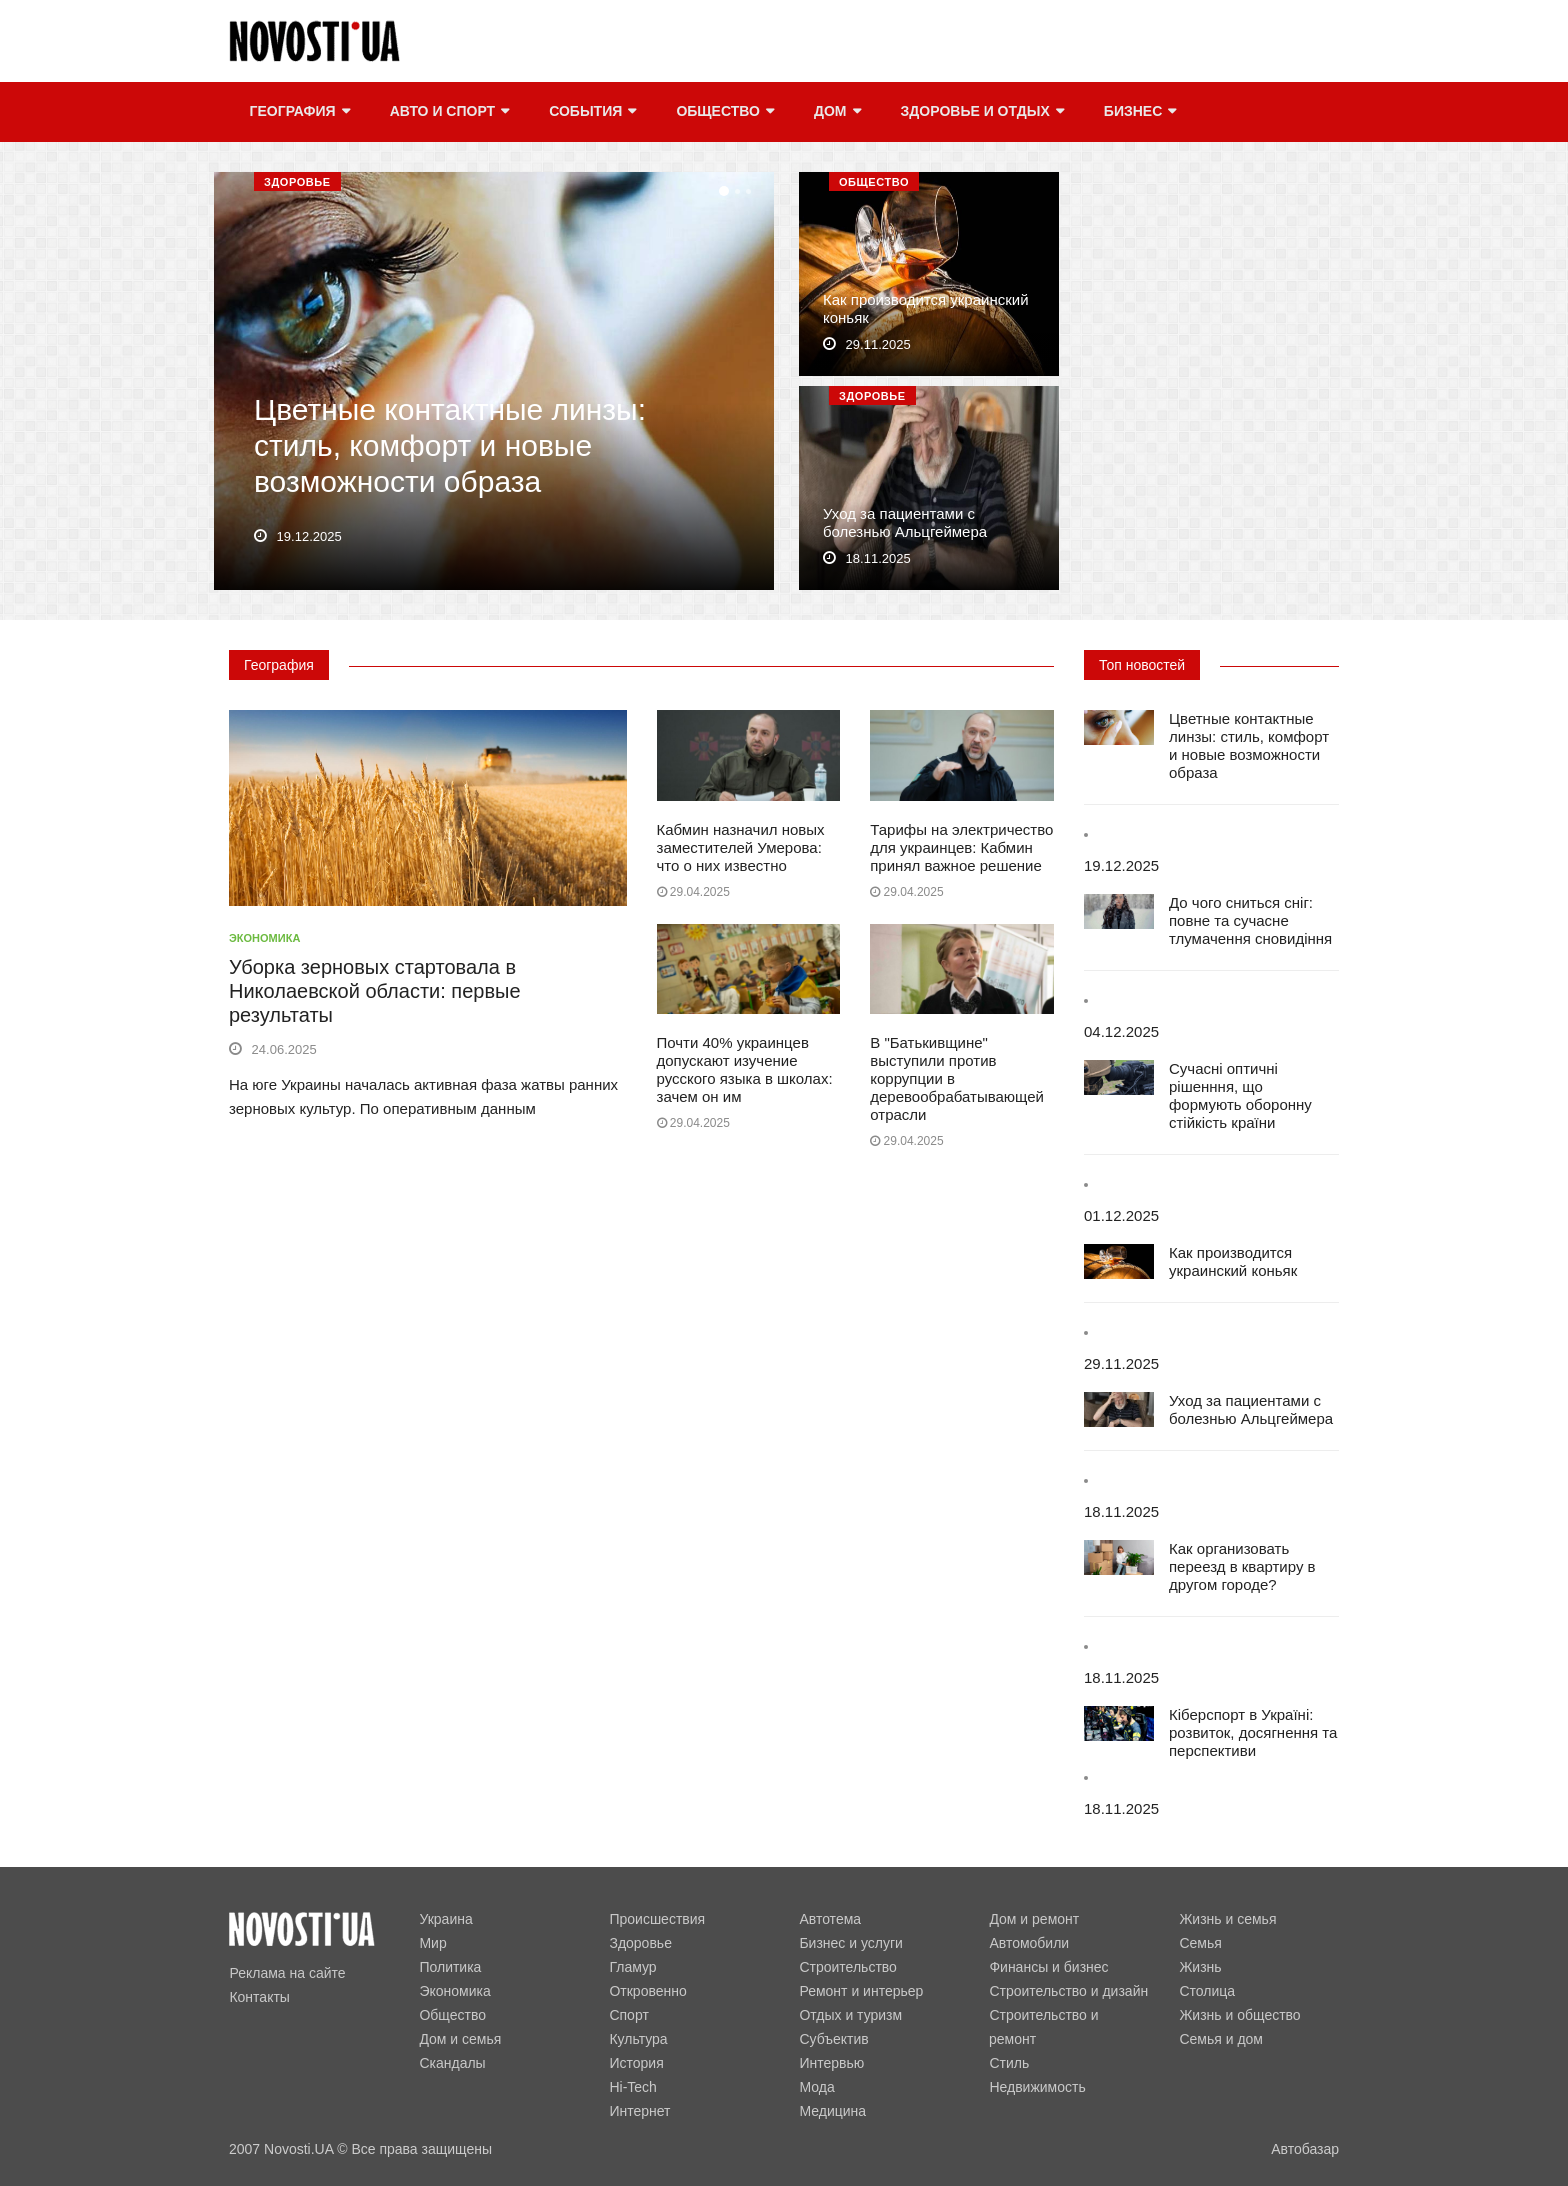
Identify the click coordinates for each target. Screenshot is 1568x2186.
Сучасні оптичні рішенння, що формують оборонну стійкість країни (1240, 1095)
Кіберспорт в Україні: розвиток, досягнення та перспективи (1253, 1732)
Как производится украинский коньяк (1233, 1261)
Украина (445, 1919)
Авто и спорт (448, 112)
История (636, 2063)
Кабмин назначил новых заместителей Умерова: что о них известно (741, 847)
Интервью (831, 2063)
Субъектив (833, 2039)
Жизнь (1200, 1967)
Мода (816, 2087)
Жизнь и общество (1239, 2015)
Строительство (847, 1967)
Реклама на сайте (287, 1973)
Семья (1200, 1943)
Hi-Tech (632, 2087)
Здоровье (297, 182)
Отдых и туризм (850, 2015)
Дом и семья (460, 2039)
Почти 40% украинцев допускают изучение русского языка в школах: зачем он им (745, 1069)
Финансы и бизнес (1048, 1967)
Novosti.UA (298, 2149)
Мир (432, 1943)
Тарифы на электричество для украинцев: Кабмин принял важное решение (961, 847)
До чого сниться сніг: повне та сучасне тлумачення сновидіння (1250, 920)
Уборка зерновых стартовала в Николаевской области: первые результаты (375, 991)
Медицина (832, 2111)
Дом (836, 112)
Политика (450, 1967)
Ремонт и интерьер (861, 1991)
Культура (638, 2039)
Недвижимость (1037, 2087)
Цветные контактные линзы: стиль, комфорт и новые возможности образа (450, 446)
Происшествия (657, 1919)
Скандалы (452, 2063)
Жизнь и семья (1227, 1919)
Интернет (639, 2111)
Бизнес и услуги (850, 1943)
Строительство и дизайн (1068, 1991)
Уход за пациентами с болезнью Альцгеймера (905, 523)
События (591, 112)
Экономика (264, 938)
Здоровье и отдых (981, 112)
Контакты (259, 1997)
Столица (1207, 1991)
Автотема (830, 1919)
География (299, 112)
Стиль (1009, 2063)
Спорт (628, 2015)
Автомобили (1029, 1943)
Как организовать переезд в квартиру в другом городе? (1242, 1566)
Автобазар (1305, 2149)
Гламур (632, 1967)
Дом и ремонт (1034, 1919)
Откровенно (647, 1991)
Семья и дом (1221, 2039)
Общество (725, 112)
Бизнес (1139, 112)
